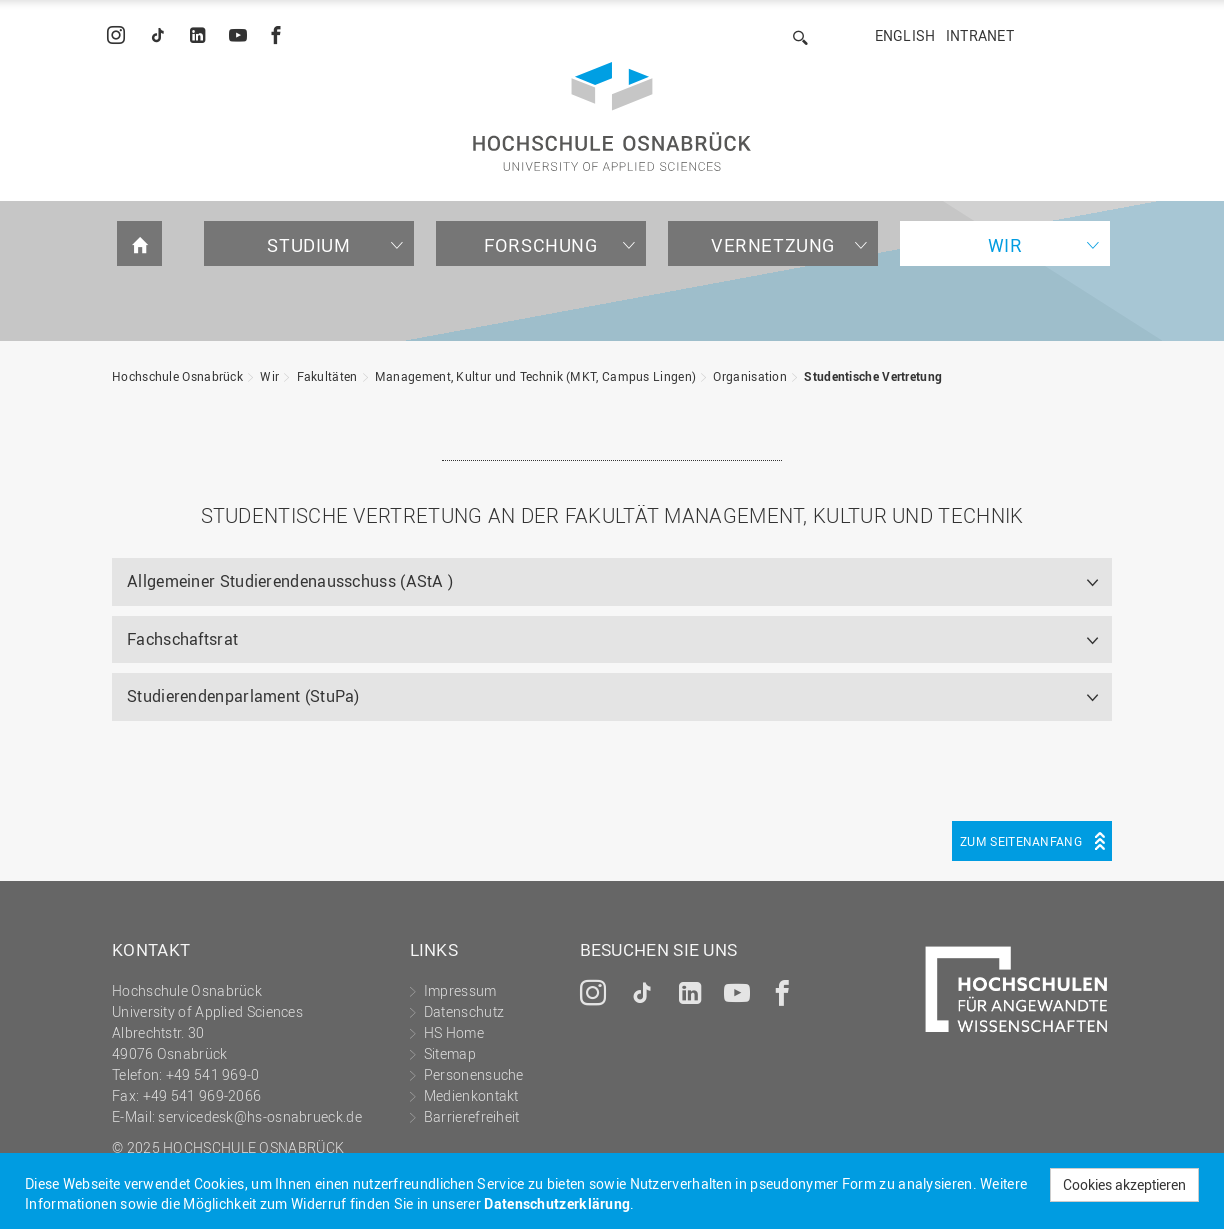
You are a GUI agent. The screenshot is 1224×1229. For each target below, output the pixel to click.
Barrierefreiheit (472, 1116)
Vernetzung (773, 245)
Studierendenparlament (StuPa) (243, 696)
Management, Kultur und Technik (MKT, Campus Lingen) (535, 376)
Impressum (460, 990)
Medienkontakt (471, 1095)
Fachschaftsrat (182, 639)
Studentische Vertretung (873, 376)
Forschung (540, 245)
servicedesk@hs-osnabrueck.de (259, 1116)
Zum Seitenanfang (1021, 841)
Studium (308, 245)
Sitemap (450, 1053)
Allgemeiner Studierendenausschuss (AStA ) (290, 581)
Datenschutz (464, 1011)
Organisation (750, 376)
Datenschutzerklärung (557, 1203)
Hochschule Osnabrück (177, 376)
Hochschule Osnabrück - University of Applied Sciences (612, 116)
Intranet (980, 35)
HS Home (454, 1032)
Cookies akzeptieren (1124, 1184)
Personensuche (474, 1074)
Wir (1005, 245)
